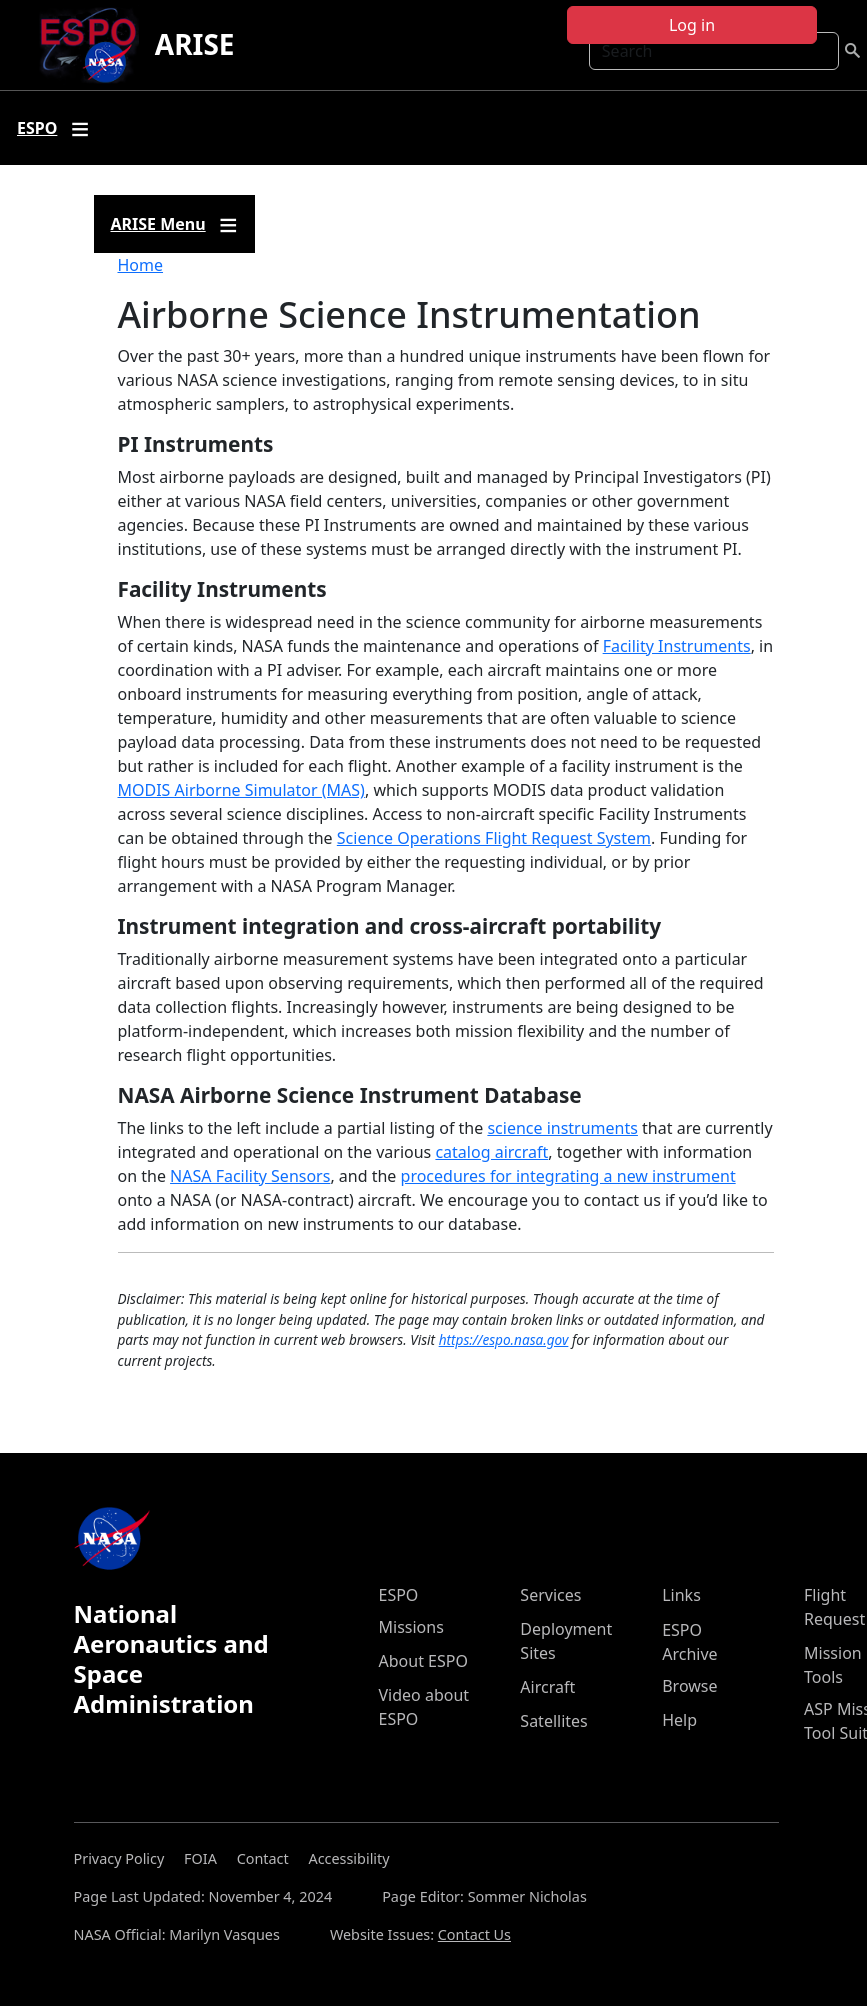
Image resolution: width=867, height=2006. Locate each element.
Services (550, 1595)
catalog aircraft (491, 1152)
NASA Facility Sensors (250, 1176)
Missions (411, 1627)
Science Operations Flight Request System (494, 838)
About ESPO (423, 1661)
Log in (692, 25)
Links (681, 1595)
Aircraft (547, 1687)
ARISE (195, 44)
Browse (689, 1686)
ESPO (399, 1595)
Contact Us (474, 1934)
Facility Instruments (677, 646)
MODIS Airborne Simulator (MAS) (241, 790)
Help (679, 1720)
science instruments (562, 1128)
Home (141, 265)
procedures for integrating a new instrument (568, 1176)
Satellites (553, 1721)
